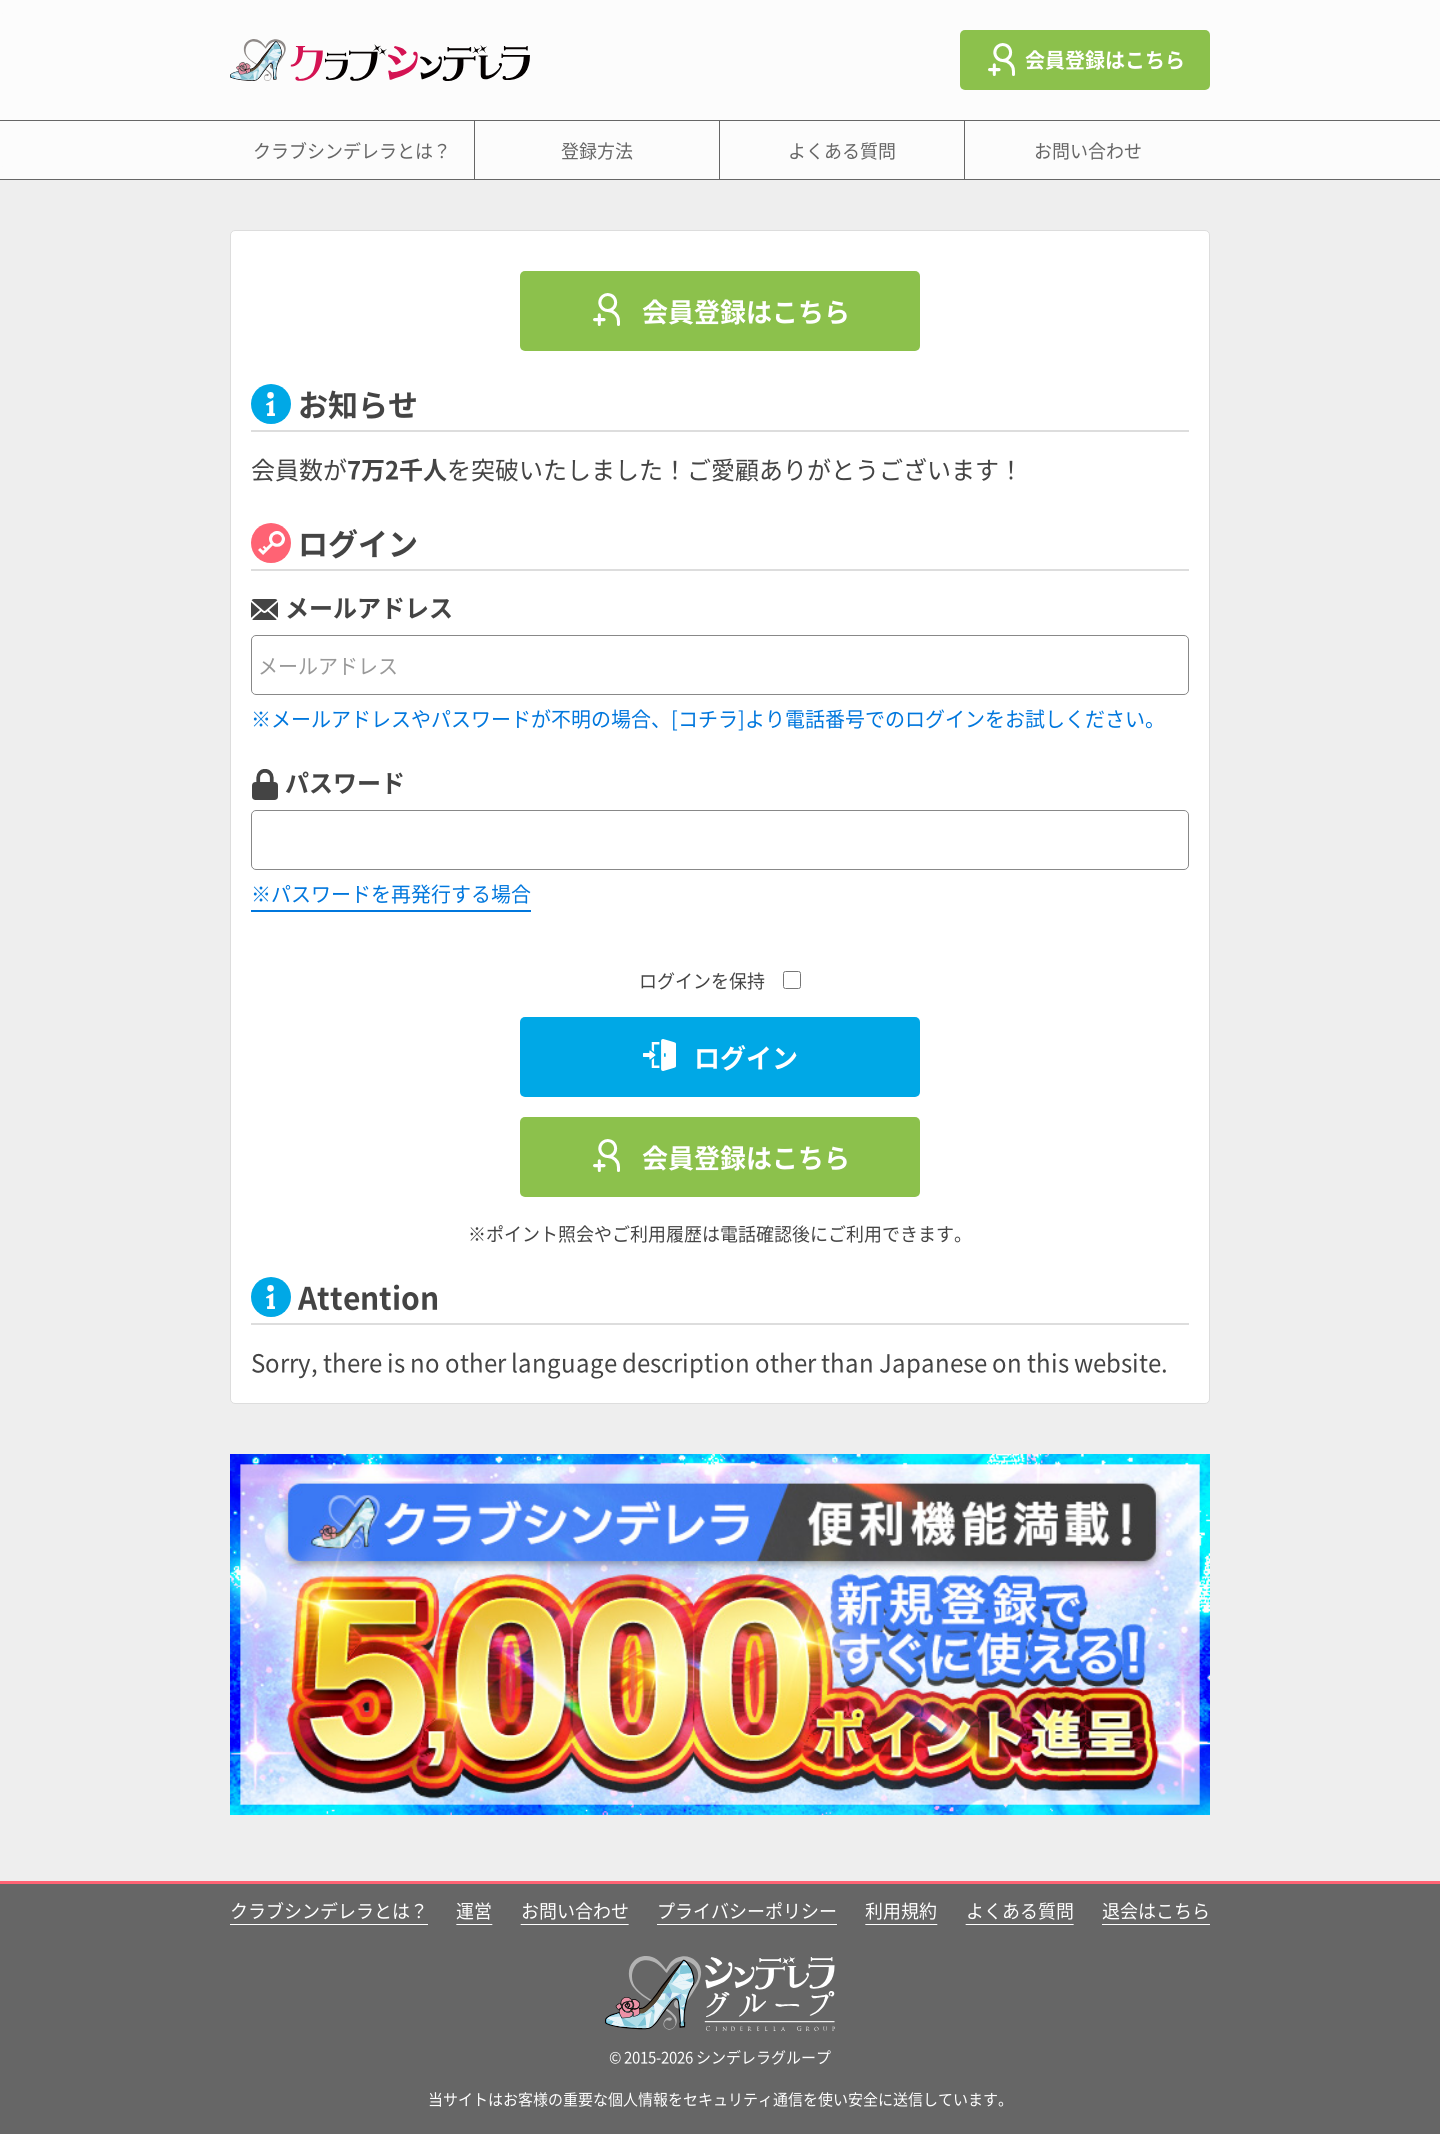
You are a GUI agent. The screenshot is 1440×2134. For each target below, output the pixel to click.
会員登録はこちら (1105, 59)
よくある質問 (842, 150)
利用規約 (901, 1910)
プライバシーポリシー (747, 1910)
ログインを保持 (720, 980)
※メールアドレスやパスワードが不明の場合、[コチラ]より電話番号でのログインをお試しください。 (708, 718)
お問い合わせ (1088, 150)
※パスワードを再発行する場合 (391, 893)
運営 (474, 1910)
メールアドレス (369, 607)
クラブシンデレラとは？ (352, 150)
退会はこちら (1156, 1910)
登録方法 (597, 150)
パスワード (345, 782)
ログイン (746, 1056)
